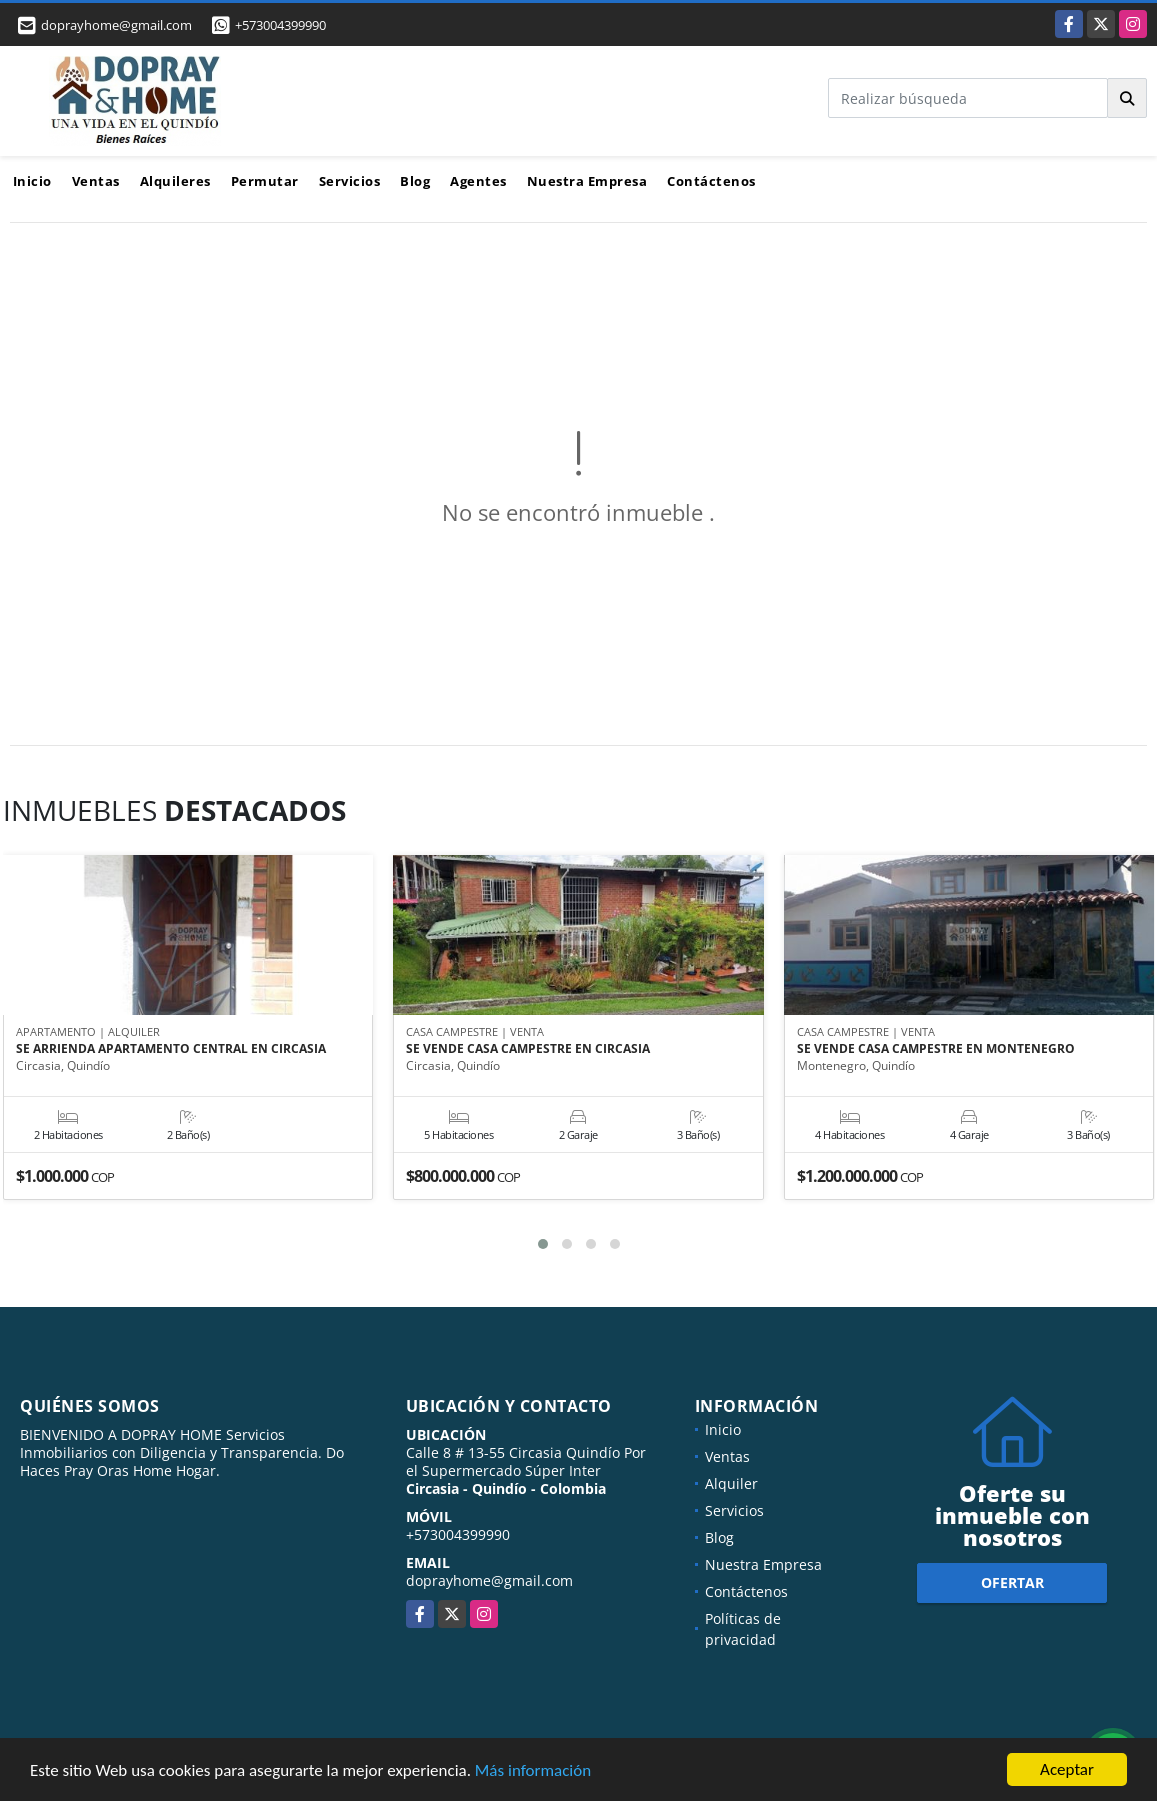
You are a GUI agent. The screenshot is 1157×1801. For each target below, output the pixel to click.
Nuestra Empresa (587, 181)
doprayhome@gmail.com (489, 1580)
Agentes (478, 181)
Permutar (265, 181)
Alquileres (175, 181)
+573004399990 (280, 25)
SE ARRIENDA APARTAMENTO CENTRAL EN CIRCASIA (171, 1049)
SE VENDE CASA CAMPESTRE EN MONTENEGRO (936, 1049)
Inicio (32, 181)
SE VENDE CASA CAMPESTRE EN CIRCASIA (528, 1049)
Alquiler (731, 1483)
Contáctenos (711, 181)
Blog (415, 181)
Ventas (96, 181)
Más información (533, 1770)
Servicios (350, 181)
